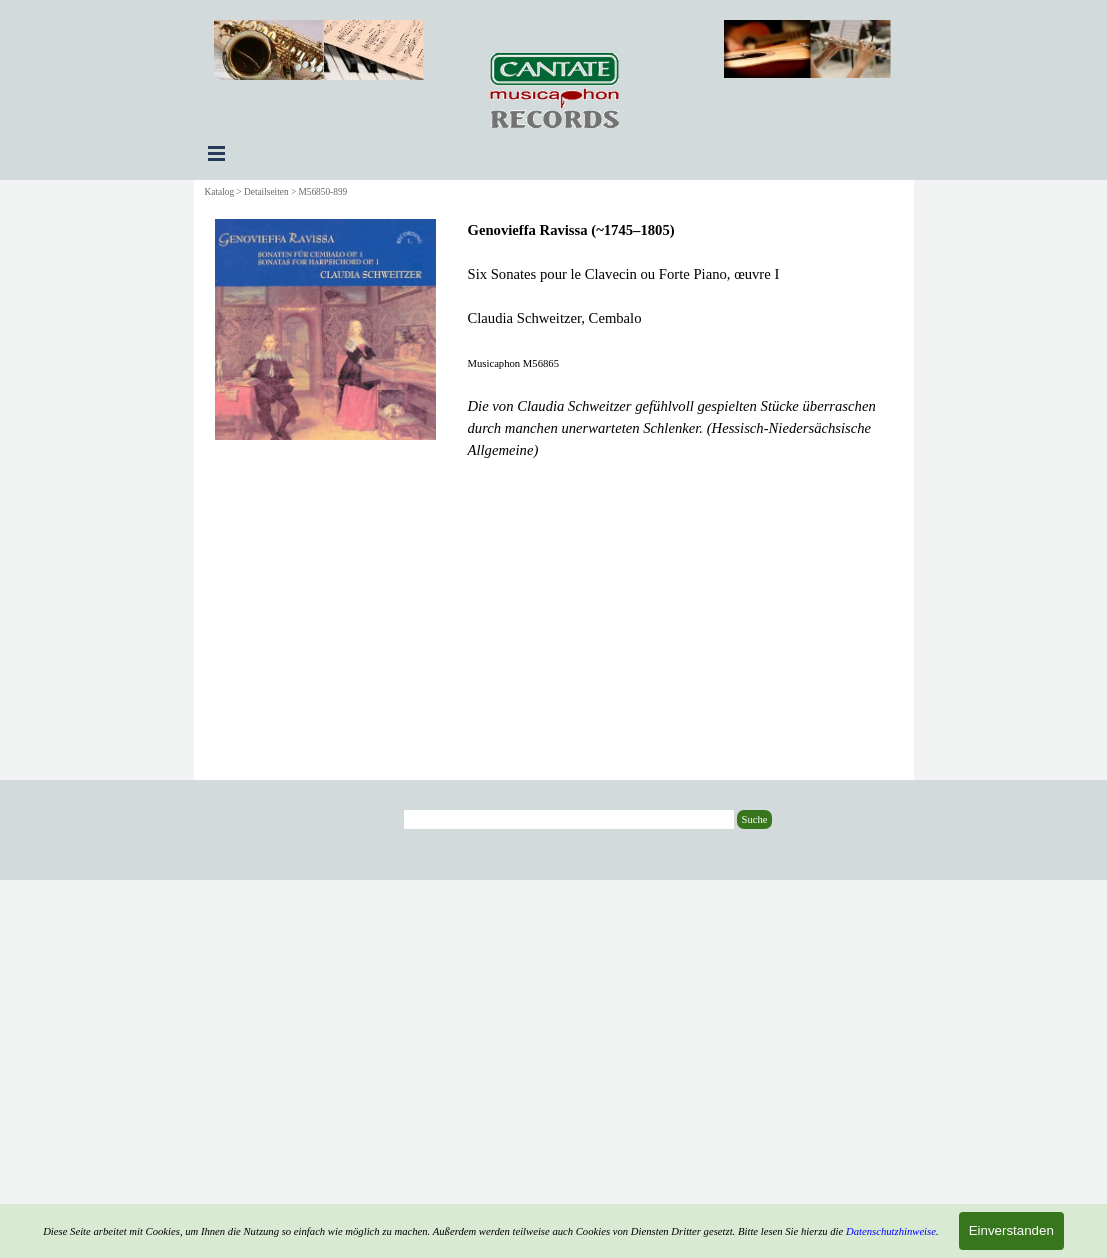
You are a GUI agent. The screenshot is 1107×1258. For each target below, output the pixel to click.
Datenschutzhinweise (891, 1231)
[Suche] (569, 819)
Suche (754, 819)
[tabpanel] (680, 340)
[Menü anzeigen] (217, 153)
